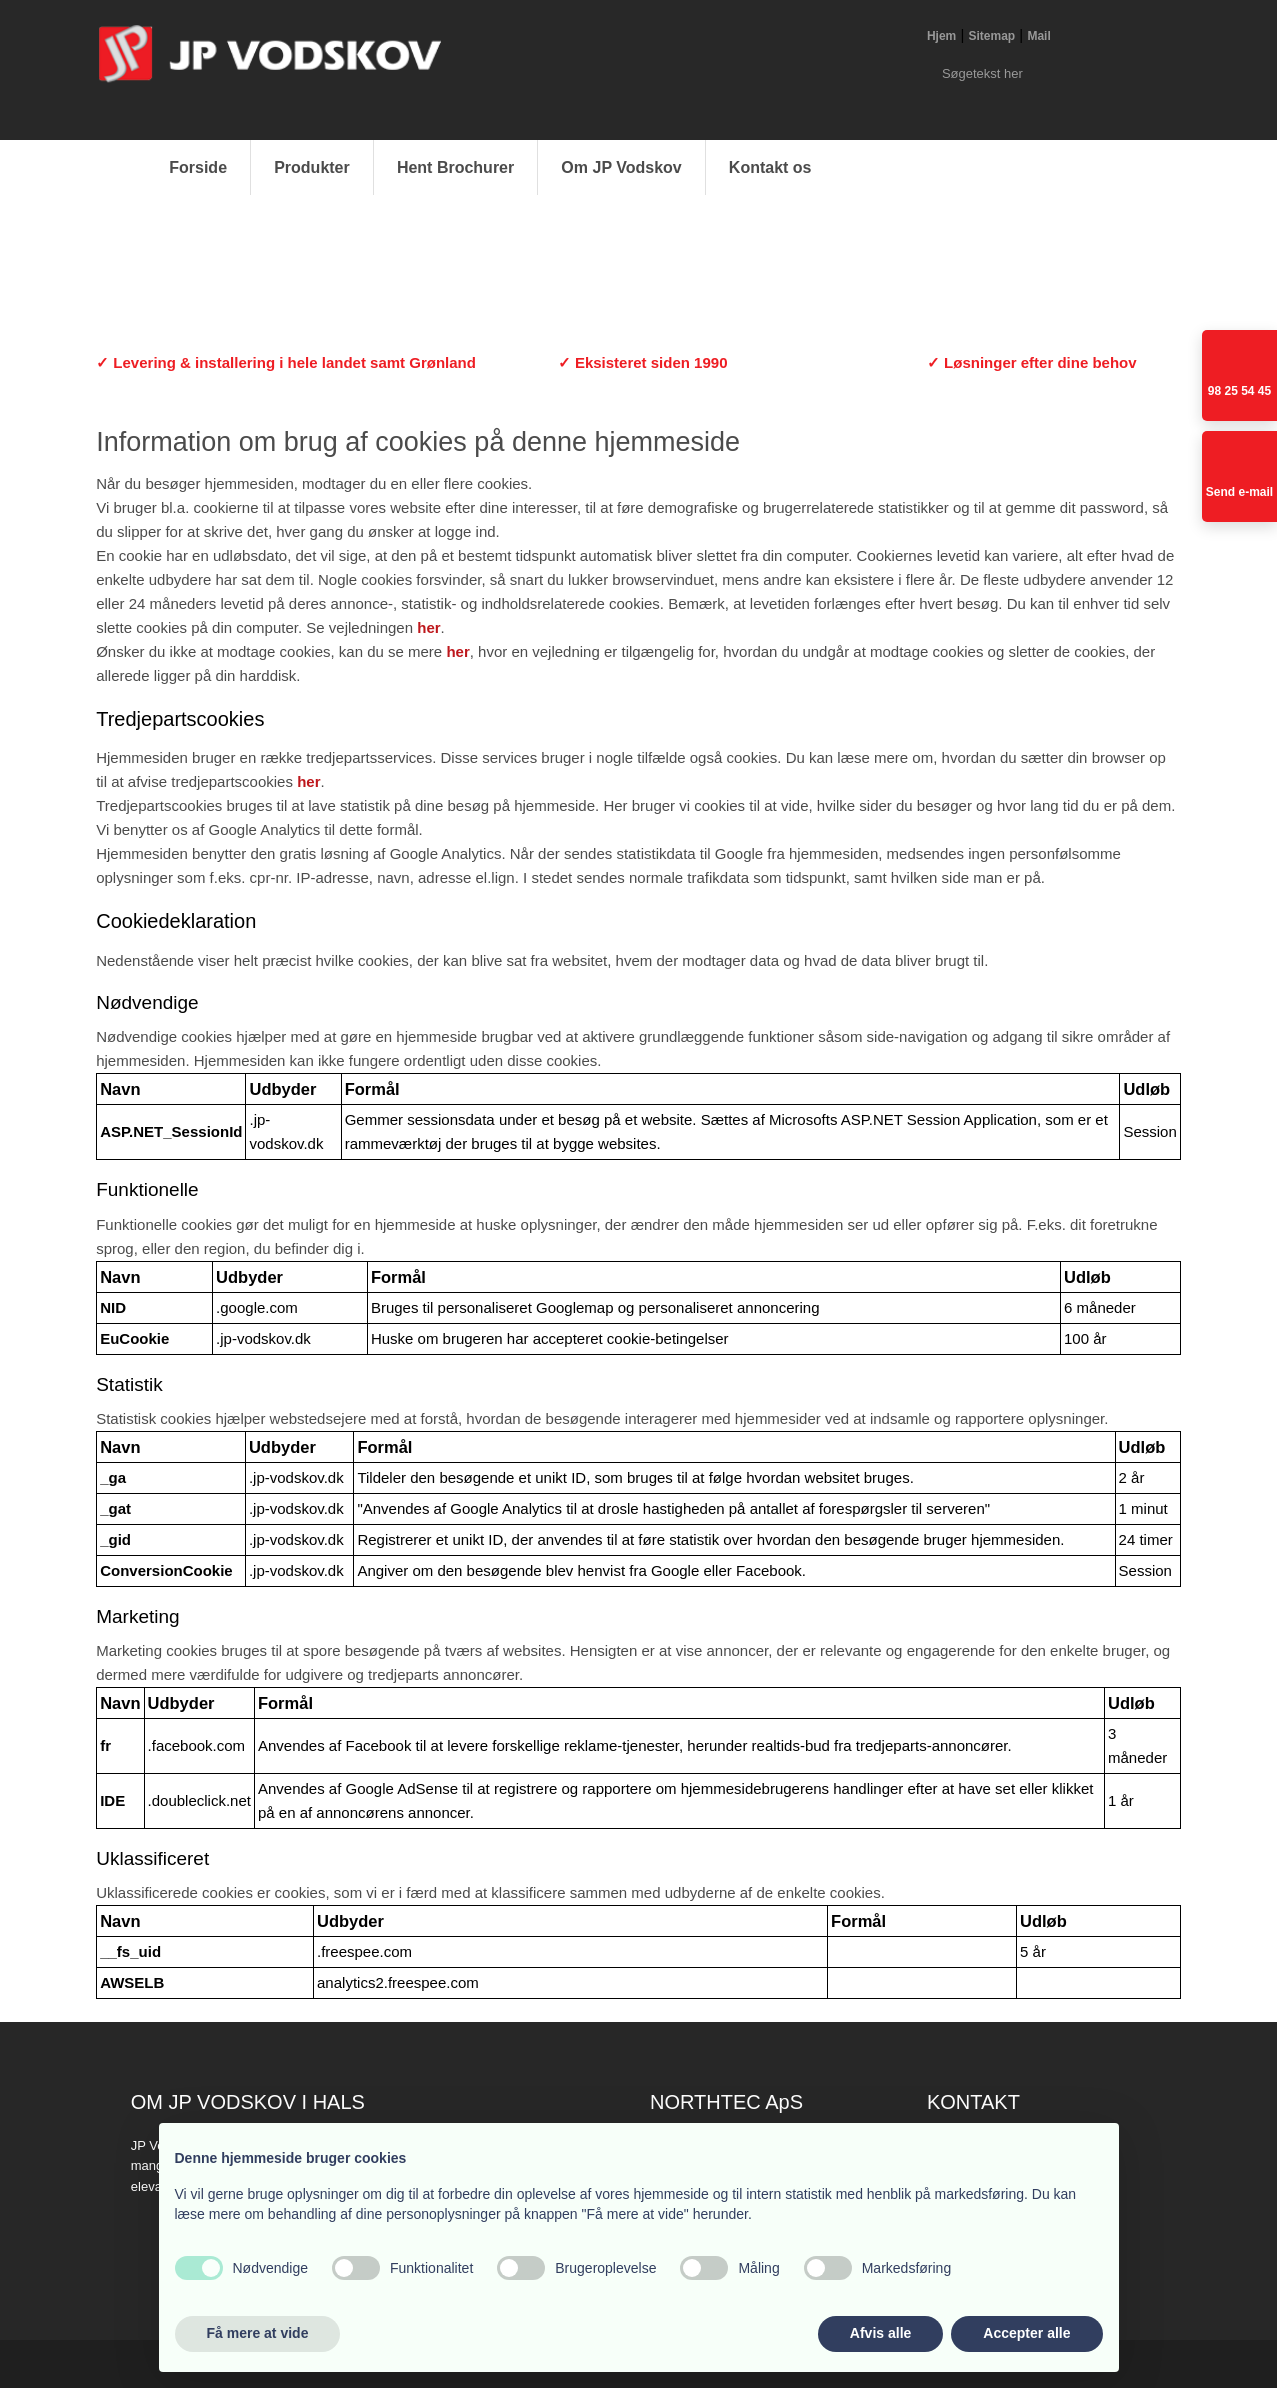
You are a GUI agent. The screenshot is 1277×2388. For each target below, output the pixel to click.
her (428, 627)
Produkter (312, 167)
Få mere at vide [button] (258, 2333)
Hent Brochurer (455, 167)
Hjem (941, 36)
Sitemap (992, 36)
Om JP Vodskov (621, 167)
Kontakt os (770, 167)
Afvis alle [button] (880, 2333)
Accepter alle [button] (1026, 2333)
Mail (1038, 36)
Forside (198, 167)
